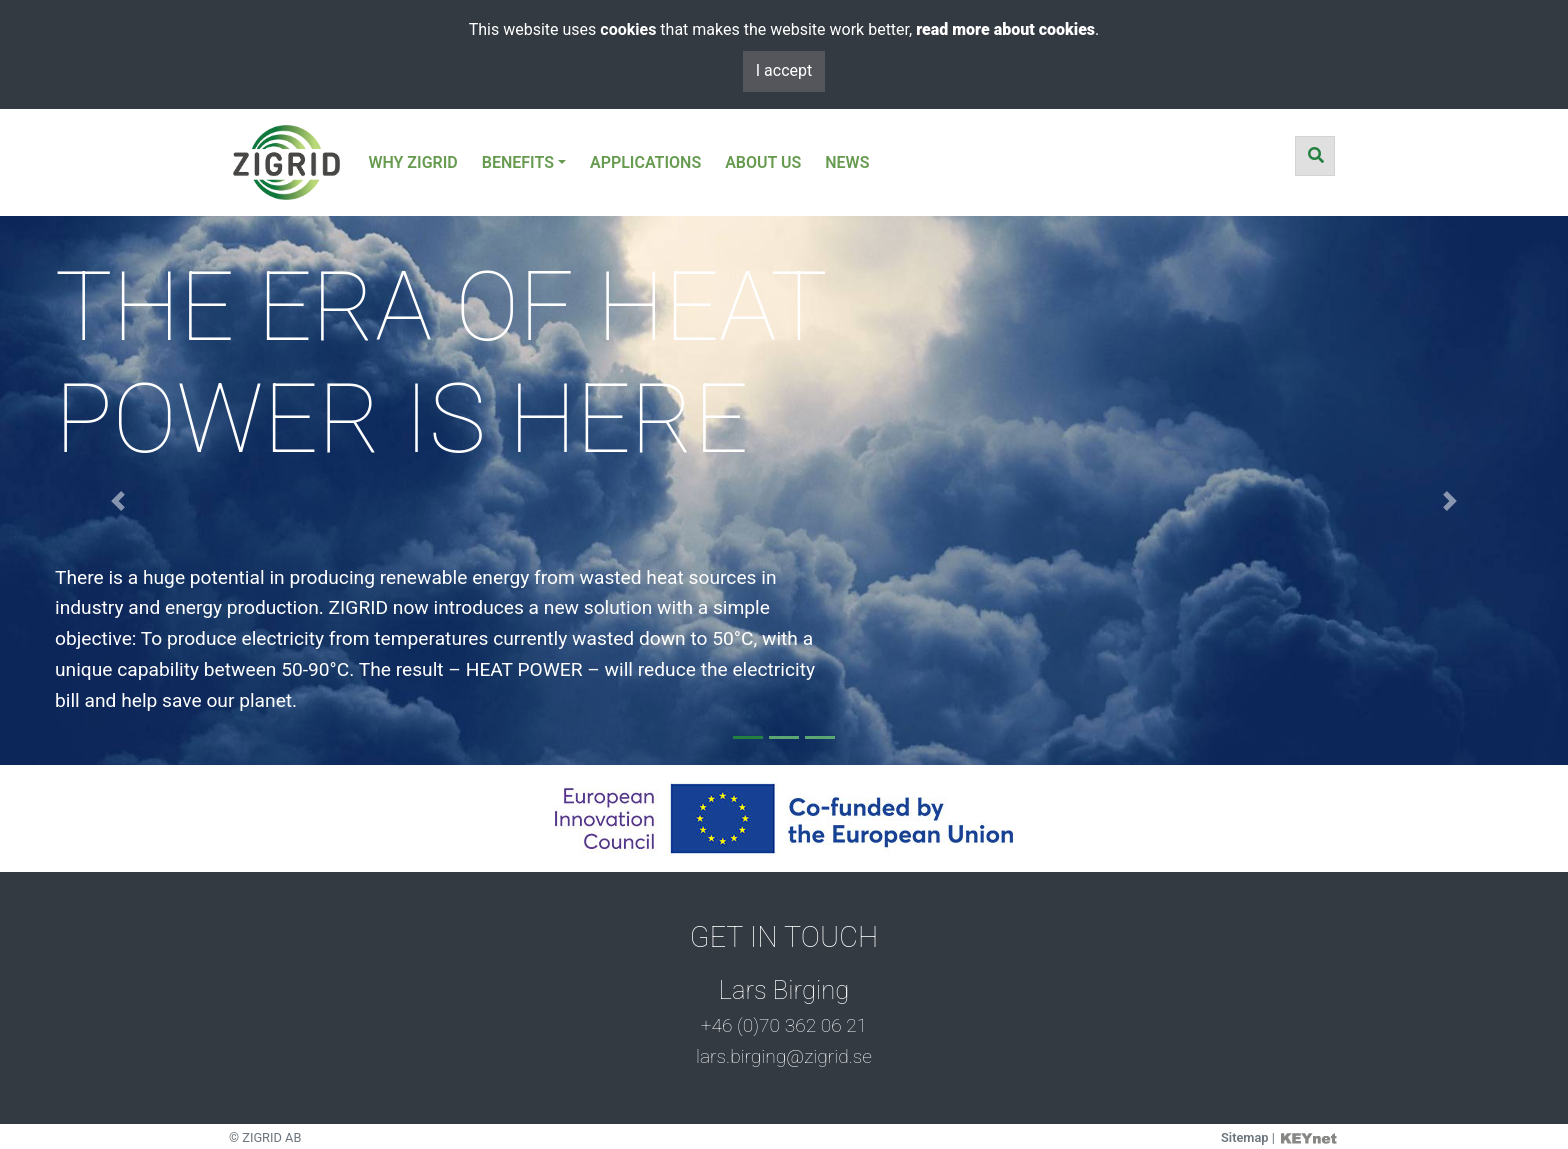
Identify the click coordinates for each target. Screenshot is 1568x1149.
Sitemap (1245, 1137)
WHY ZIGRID (412, 162)
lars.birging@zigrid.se (784, 1056)
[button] (117, 501)
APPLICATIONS (645, 162)
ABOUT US (763, 162)
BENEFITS (518, 162)
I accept (784, 70)
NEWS (847, 162)
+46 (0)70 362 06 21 (784, 1025)
